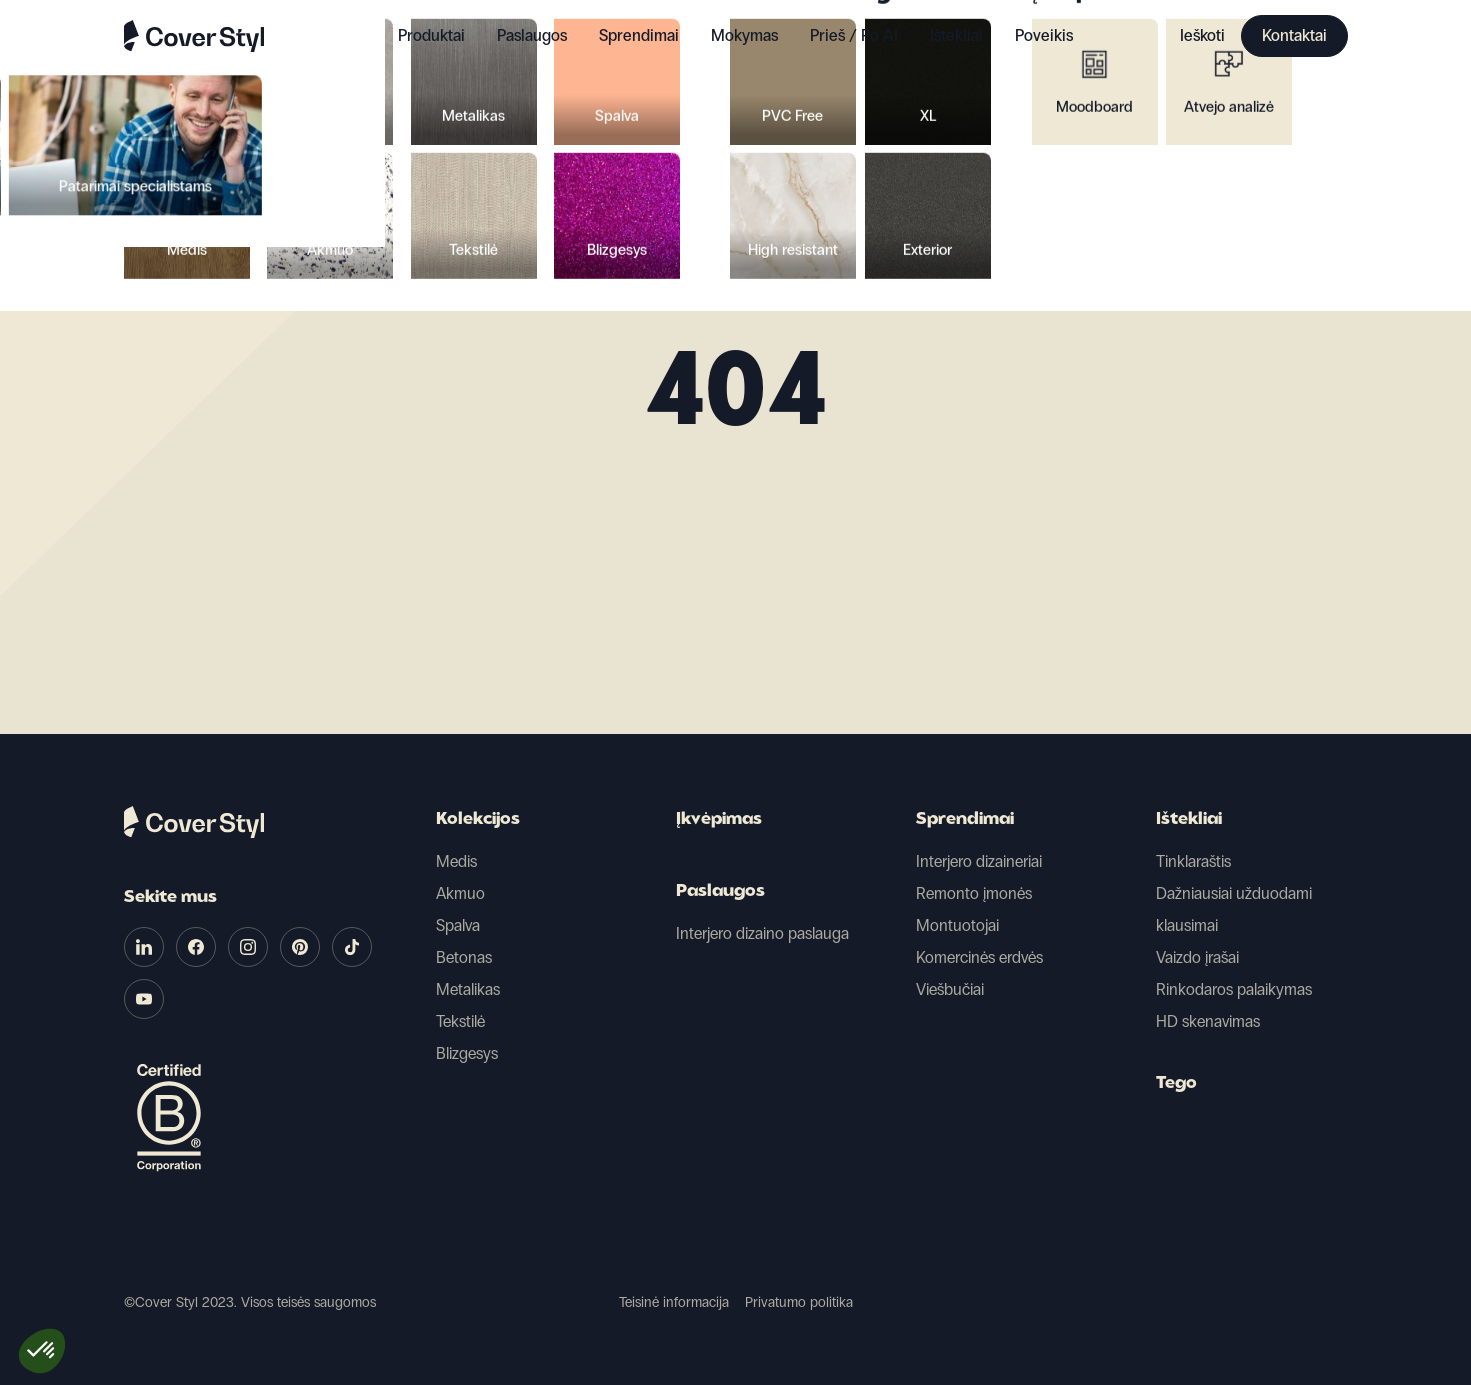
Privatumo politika (799, 1302)
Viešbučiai (950, 989)
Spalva (458, 925)
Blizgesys (467, 1053)
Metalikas (468, 989)
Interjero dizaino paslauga (762, 933)
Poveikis (1044, 35)
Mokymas (744, 35)
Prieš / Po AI (854, 35)
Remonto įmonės (974, 893)
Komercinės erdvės (979, 957)
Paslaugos (532, 35)
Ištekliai (1189, 820)
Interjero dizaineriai (979, 861)
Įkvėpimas (719, 820)
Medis (456, 861)
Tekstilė (460, 1021)
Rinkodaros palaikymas (1234, 989)
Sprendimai (965, 820)
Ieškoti (1202, 35)
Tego (1176, 1084)
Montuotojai (957, 925)
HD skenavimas (1208, 1021)
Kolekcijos (478, 820)
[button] (42, 1351)
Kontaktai (1294, 35)
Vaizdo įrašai (1197, 957)
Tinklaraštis (1193, 861)
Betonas (464, 957)
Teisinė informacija (674, 1302)
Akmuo (460, 893)
